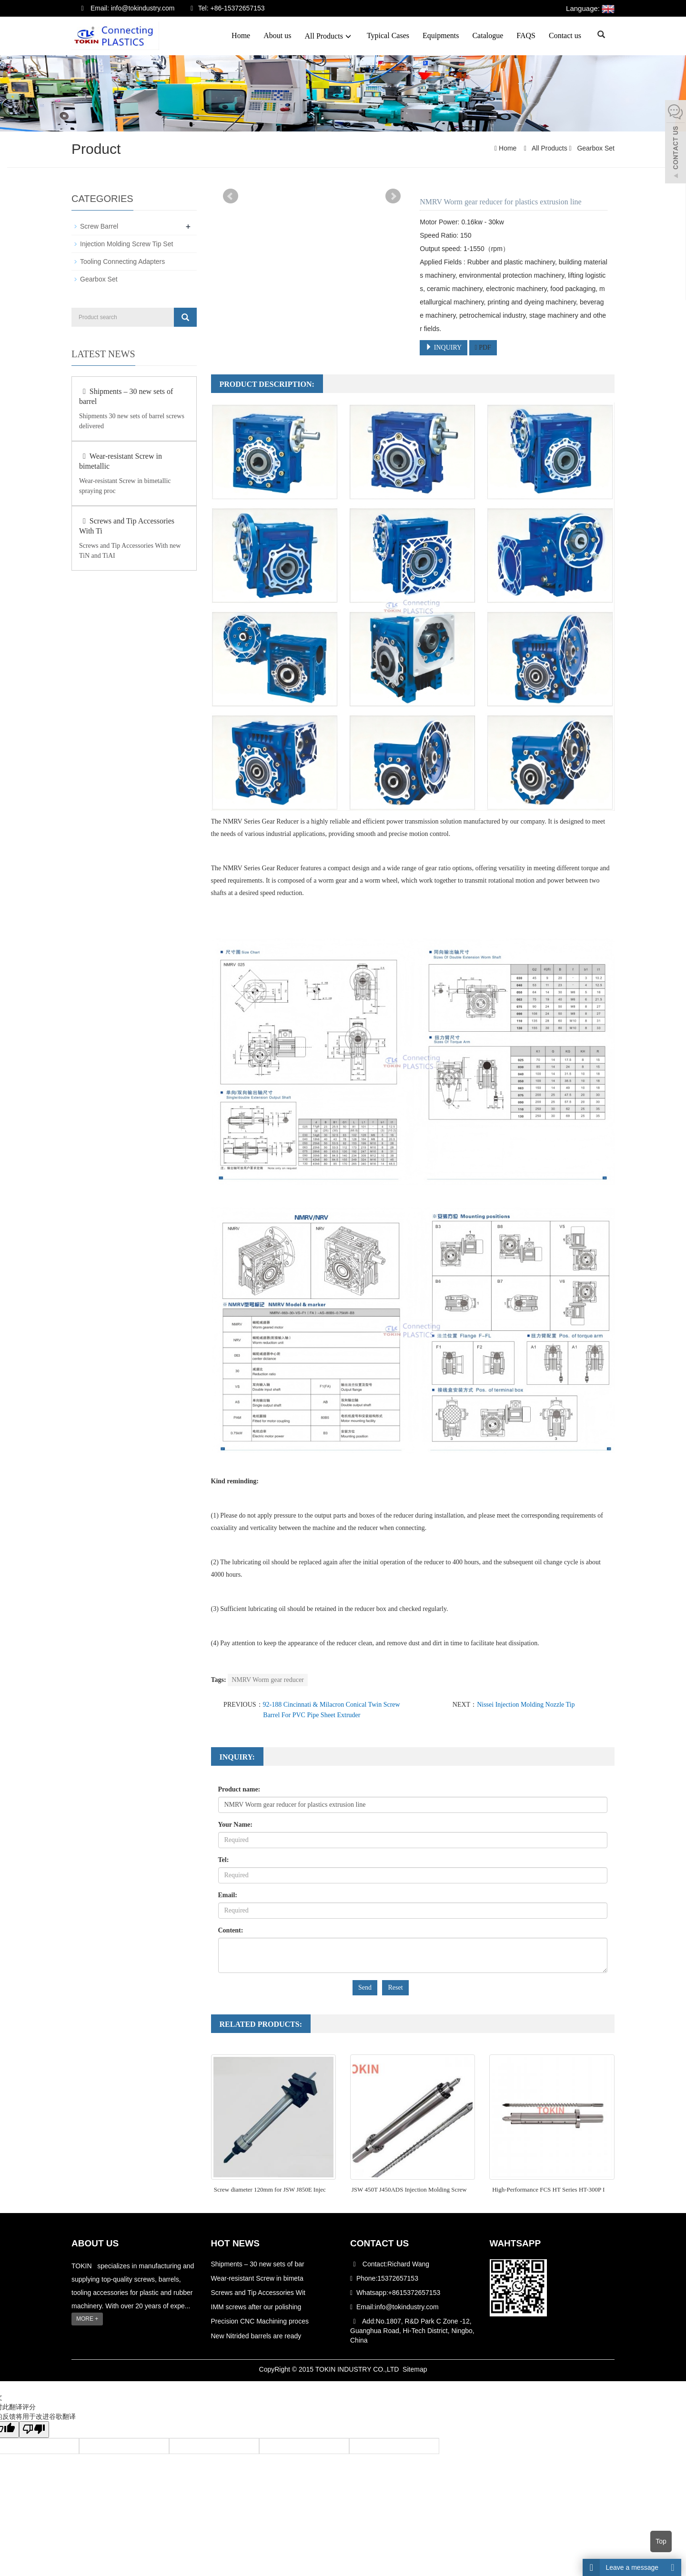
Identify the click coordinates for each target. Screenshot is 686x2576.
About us (277, 35)
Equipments (441, 35)
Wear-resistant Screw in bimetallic (120, 461)
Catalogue (487, 35)
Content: (230, 1930)
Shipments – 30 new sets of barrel (126, 396)
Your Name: (235, 1824)
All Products (328, 36)
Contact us (565, 35)
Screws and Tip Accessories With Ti (126, 526)
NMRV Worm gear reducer (268, 1679)
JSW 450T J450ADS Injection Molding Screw (409, 2189)
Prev (230, 196)
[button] (348, 36)
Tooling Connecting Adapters (122, 261)
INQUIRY (443, 347)
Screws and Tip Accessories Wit (258, 2292)
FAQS (525, 35)
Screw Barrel (99, 226)
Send (365, 1987)
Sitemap (415, 2369)
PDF (483, 347)
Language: (590, 8)
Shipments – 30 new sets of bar (257, 2264)
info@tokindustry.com (407, 2307)
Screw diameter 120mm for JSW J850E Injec (270, 2189)
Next (393, 196)
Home (241, 35)
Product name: (239, 1789)
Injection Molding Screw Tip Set (126, 244)
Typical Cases (388, 35)
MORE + (87, 2318)
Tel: (223, 1859)
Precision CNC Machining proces (260, 2321)
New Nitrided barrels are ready (256, 2335)
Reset (395, 1987)
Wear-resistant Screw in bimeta (257, 2278)
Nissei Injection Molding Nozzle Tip (526, 1704)
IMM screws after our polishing (256, 2307)
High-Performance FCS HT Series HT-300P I (548, 2189)
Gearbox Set (595, 148)
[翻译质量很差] (35, 2429)
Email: (227, 1895)
